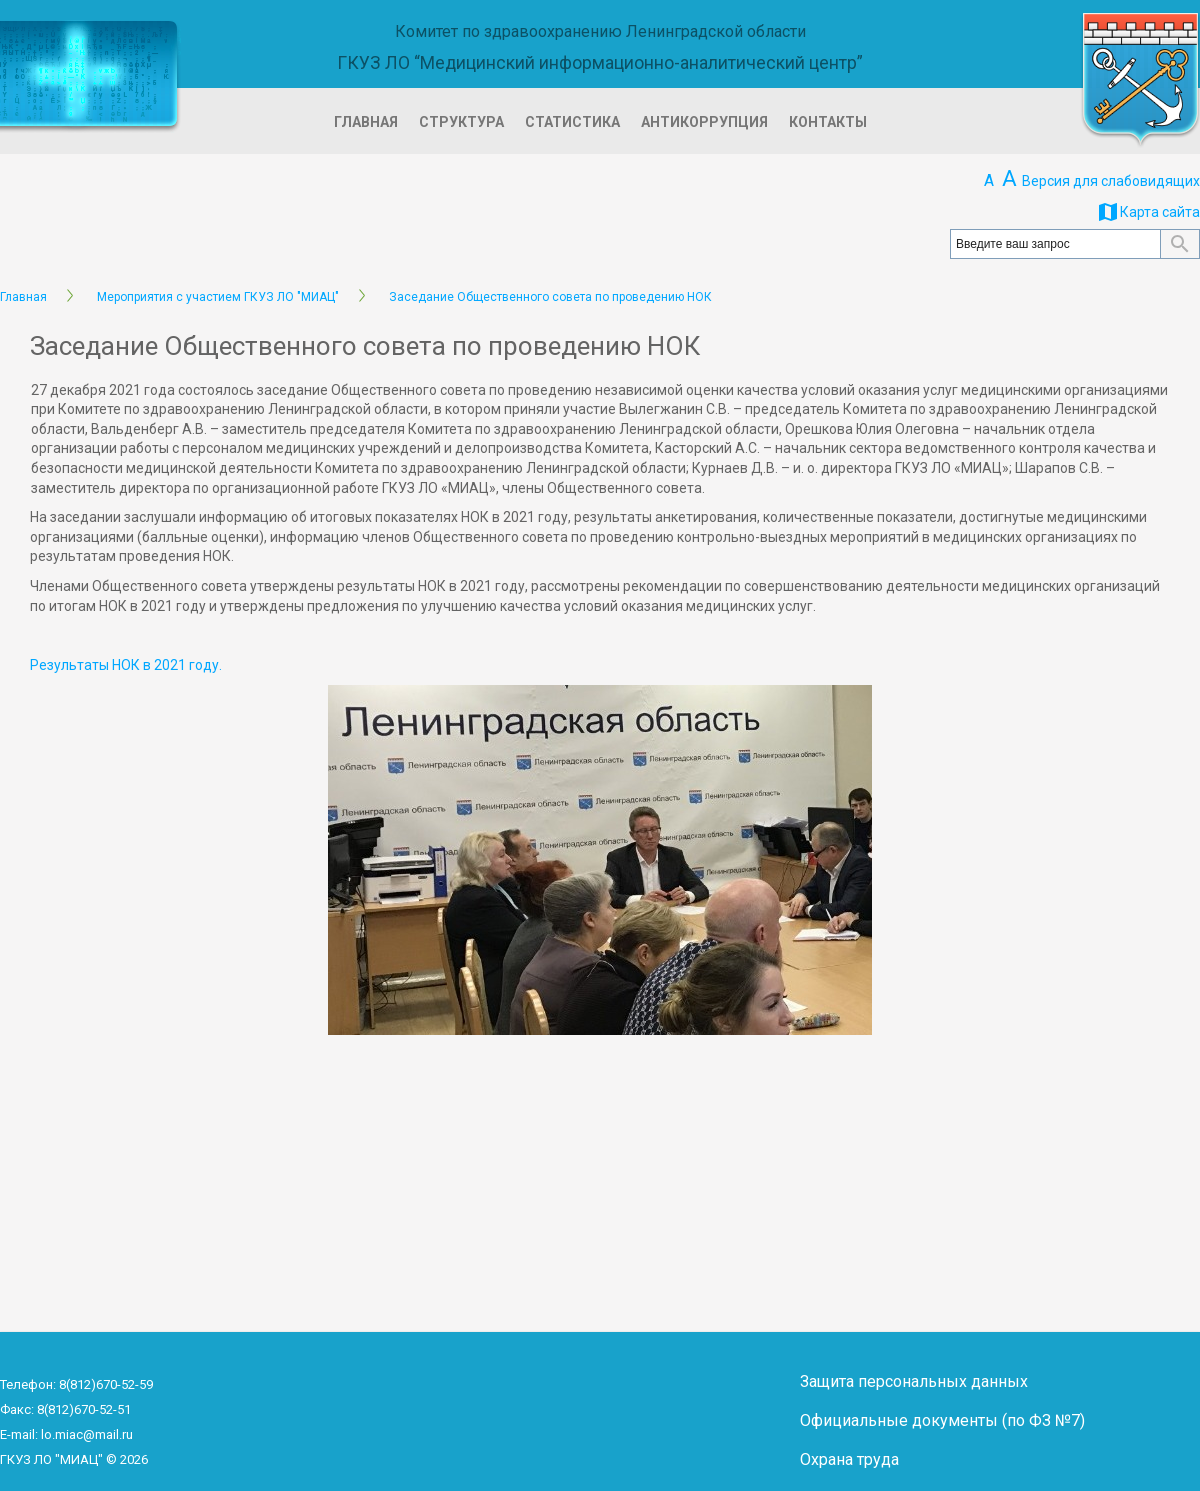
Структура (461, 122)
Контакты (828, 122)
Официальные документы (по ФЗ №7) (942, 1420)
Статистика (572, 122)
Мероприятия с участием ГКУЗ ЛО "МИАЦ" (218, 297)
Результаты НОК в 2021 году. (126, 665)
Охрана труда (849, 1459)
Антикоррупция (704, 122)
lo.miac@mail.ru (87, 1434)
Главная (366, 122)
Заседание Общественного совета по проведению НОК (550, 297)
